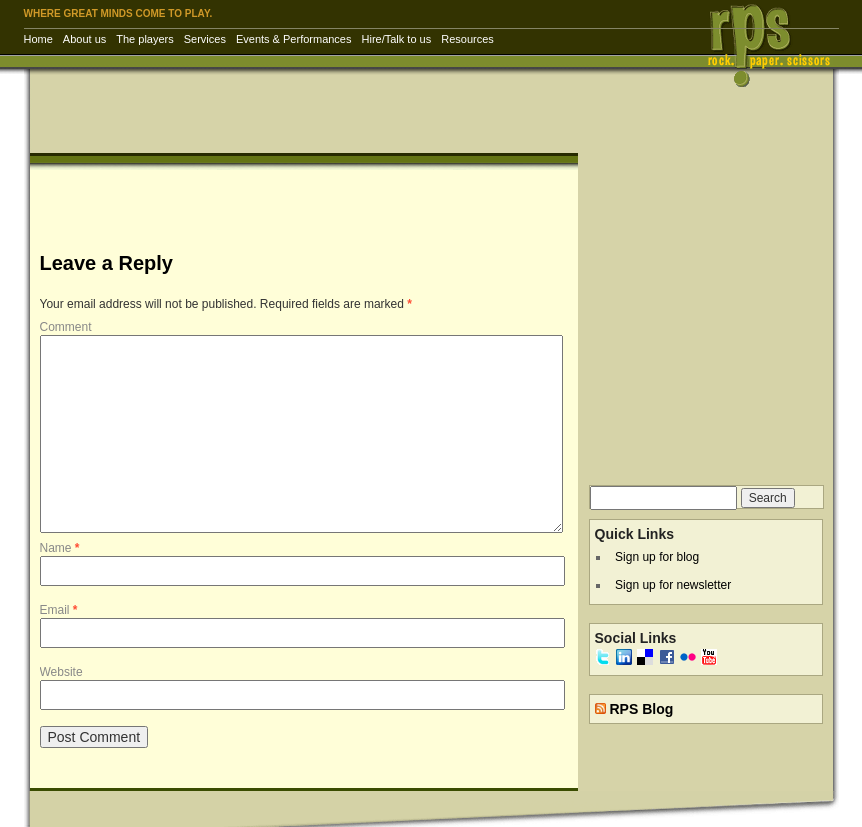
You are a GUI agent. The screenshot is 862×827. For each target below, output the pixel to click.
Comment (66, 327)
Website (61, 672)
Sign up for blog (657, 557)
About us (84, 39)
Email (59, 610)
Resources (467, 39)
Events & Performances (294, 39)
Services (205, 39)
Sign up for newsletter (673, 585)
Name (60, 548)
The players (144, 39)
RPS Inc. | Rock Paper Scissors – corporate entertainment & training (775, 44)
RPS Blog (641, 709)
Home (38, 39)
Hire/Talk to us (397, 39)
